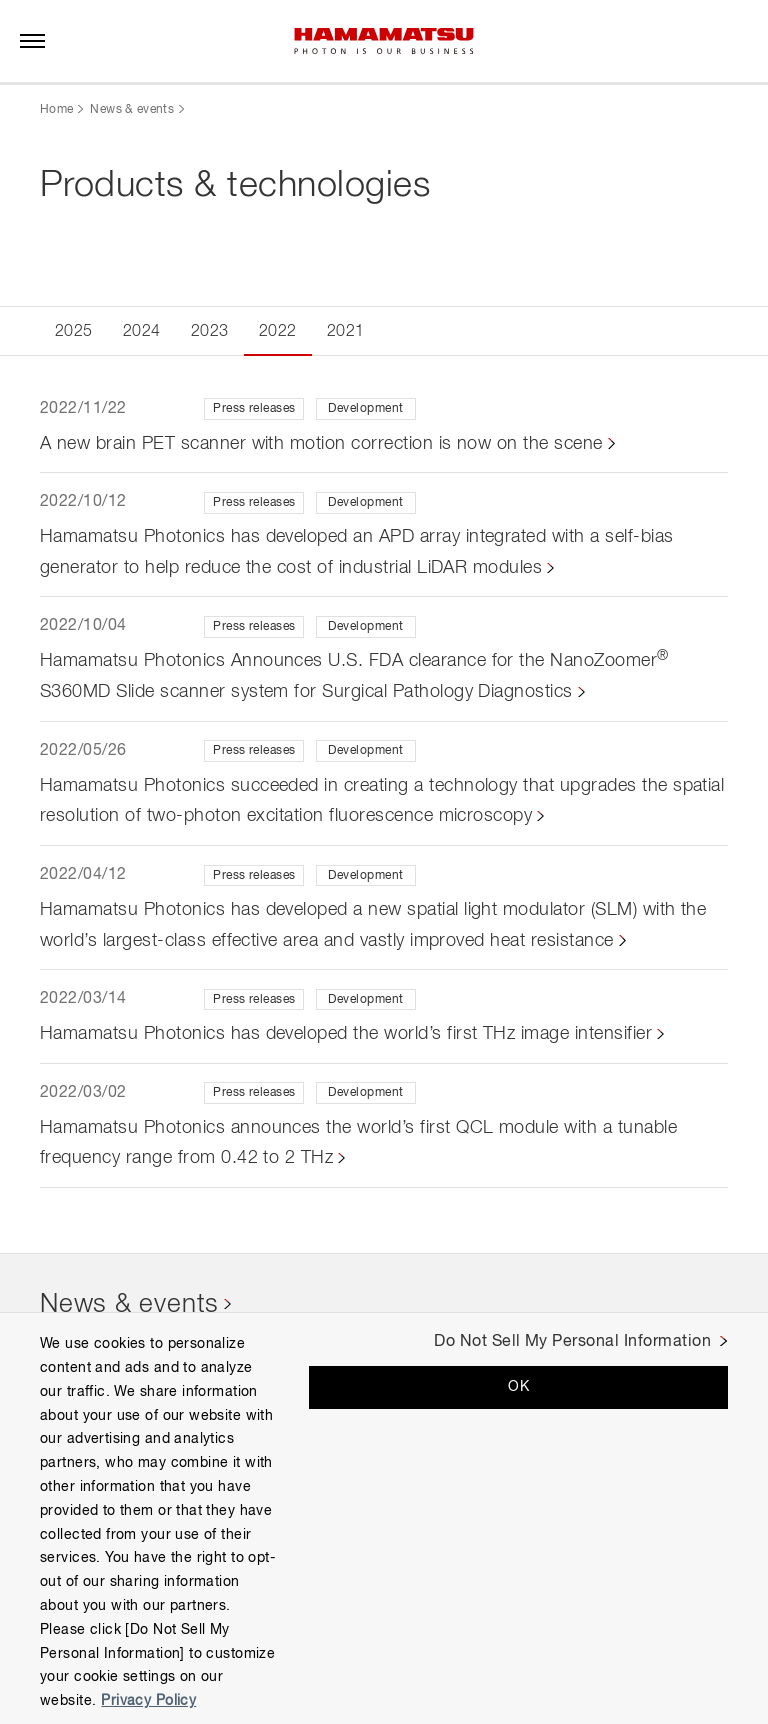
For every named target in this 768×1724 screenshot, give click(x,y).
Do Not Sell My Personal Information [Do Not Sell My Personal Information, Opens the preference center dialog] (572, 1342)
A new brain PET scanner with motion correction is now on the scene (321, 444)
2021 (346, 332)
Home (56, 110)
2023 (210, 332)
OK (518, 1387)
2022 (278, 332)
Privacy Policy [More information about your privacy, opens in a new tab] (148, 1701)
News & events (132, 110)
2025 (74, 332)
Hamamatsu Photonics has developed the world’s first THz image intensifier (346, 1034)
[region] (384, 1518)
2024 (142, 332)
